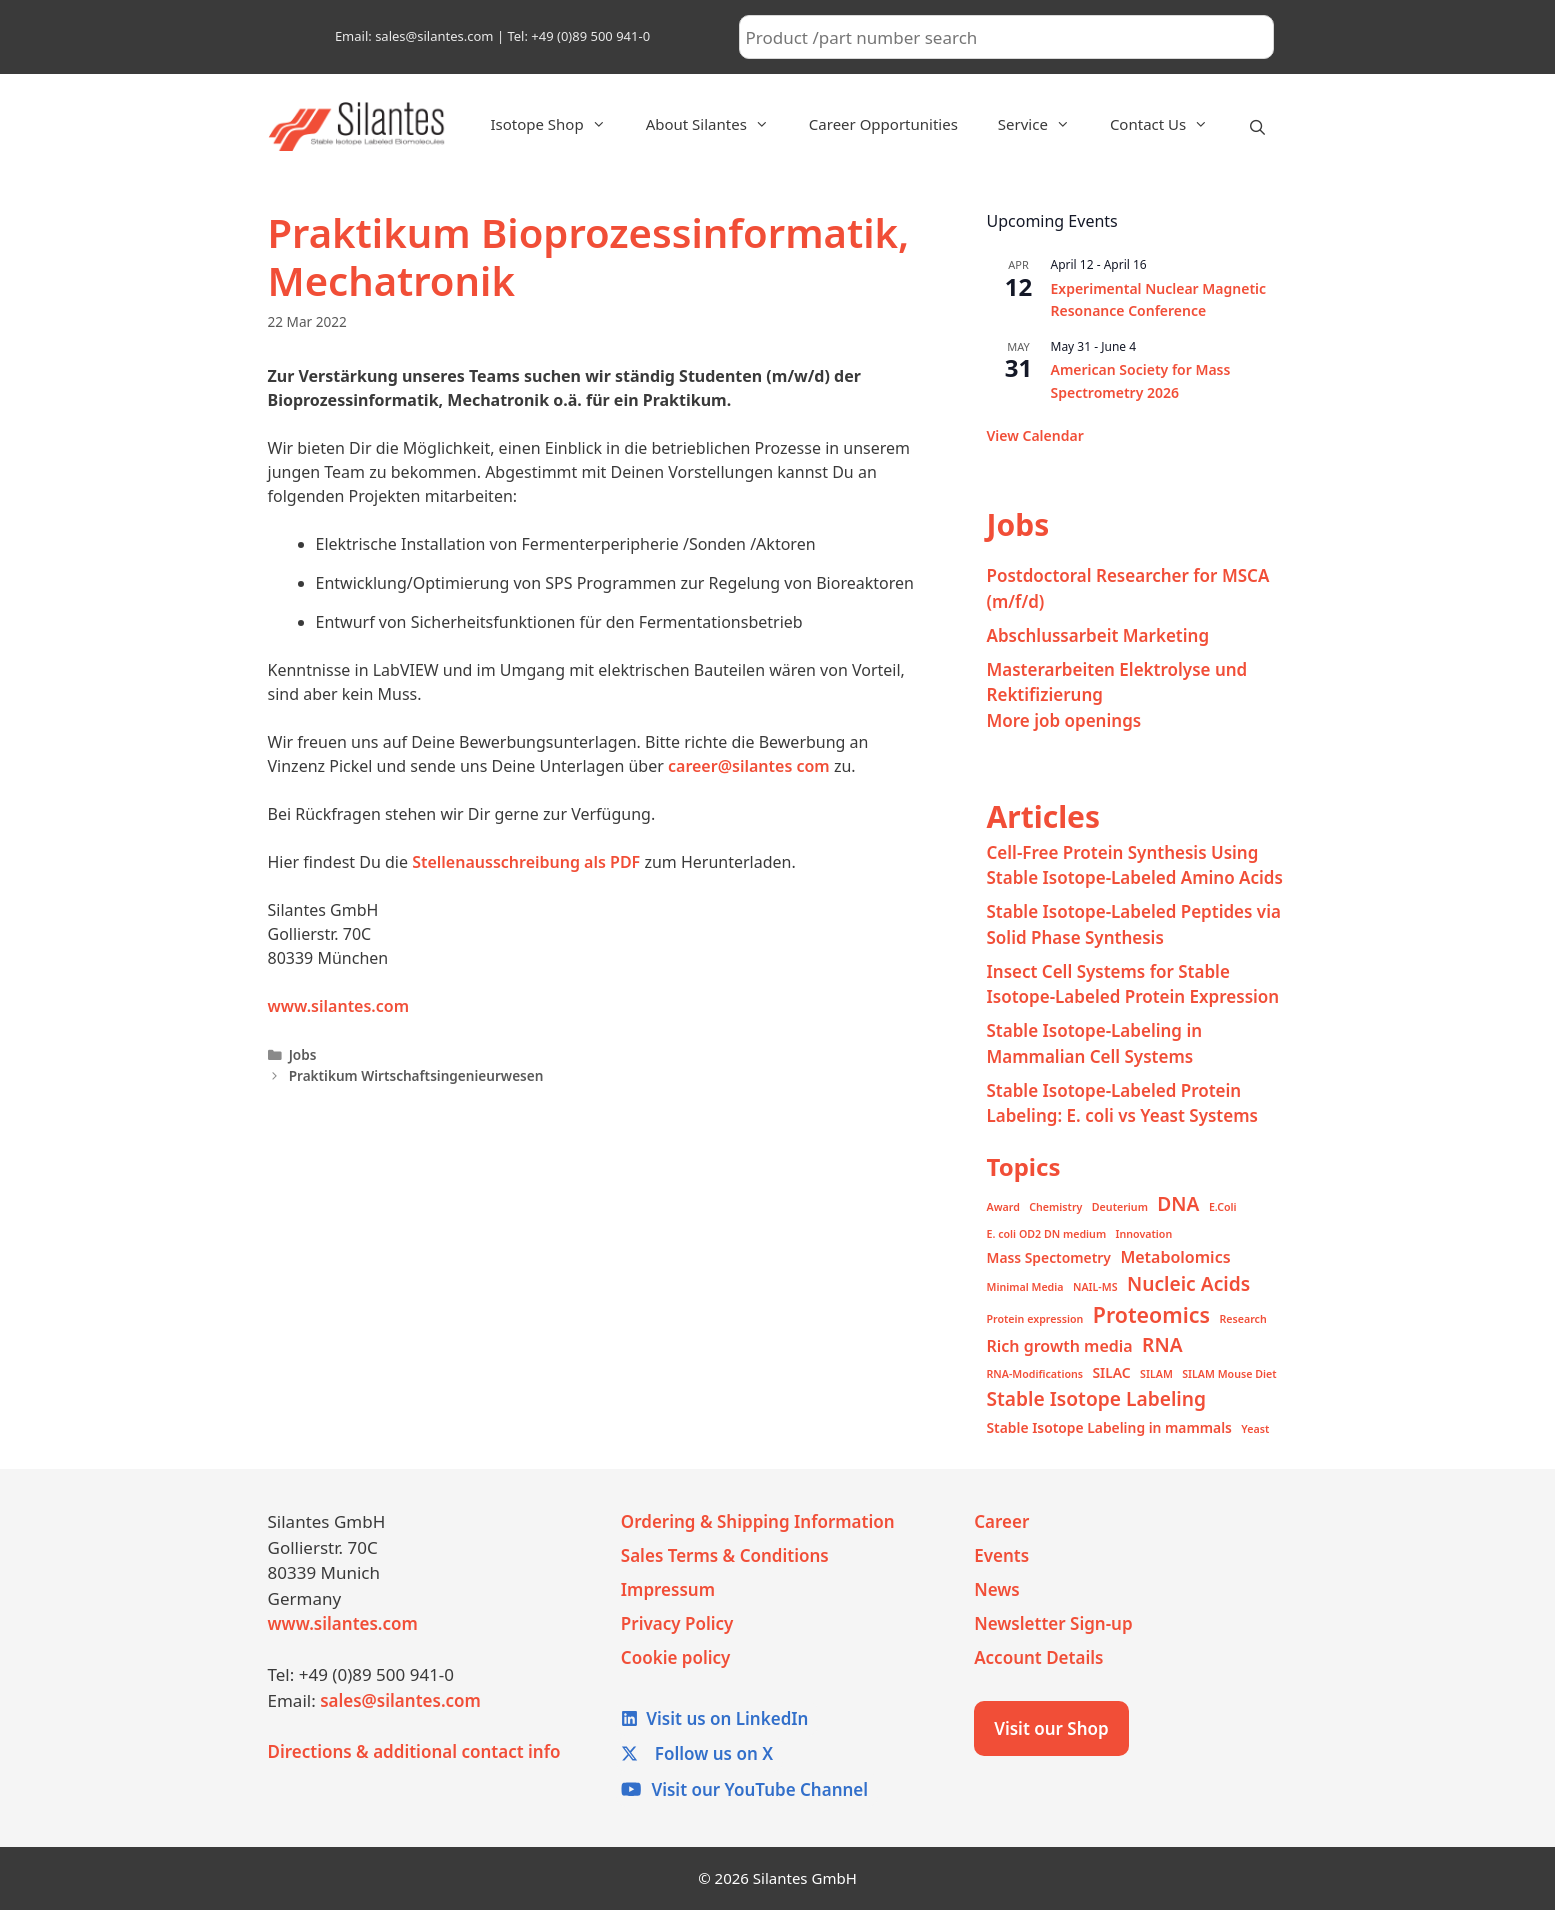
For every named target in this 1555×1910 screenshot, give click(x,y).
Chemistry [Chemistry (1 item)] (1055, 1207)
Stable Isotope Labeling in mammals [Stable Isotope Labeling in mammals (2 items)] (1109, 1427)
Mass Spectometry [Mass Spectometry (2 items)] (1049, 1257)
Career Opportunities (883, 124)
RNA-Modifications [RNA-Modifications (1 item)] (1035, 1374)
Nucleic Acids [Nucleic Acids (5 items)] (1188, 1283)
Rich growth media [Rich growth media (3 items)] (1060, 1346)
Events (1001, 1555)
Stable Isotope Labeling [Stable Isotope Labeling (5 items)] (1097, 1398)
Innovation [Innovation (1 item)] (1144, 1234)
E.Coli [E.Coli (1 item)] (1223, 1207)
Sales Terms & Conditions (725, 1555)
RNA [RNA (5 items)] (1162, 1344)
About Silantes (717, 124)
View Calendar (1035, 435)
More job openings (1064, 720)
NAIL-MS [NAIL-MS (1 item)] (1095, 1287)
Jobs (303, 1054)
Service (1044, 124)
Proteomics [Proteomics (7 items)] (1151, 1314)
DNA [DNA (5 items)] (1178, 1203)
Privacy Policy (677, 1623)
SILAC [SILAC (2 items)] (1111, 1372)
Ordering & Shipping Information (758, 1521)
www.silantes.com (339, 1006)
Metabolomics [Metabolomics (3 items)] (1175, 1257)
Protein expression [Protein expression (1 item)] (1035, 1319)
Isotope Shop (557, 124)
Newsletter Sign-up (1053, 1623)
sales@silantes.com (400, 1700)
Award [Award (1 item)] (1003, 1207)
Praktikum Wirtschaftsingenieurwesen (416, 1075)
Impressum (668, 1589)
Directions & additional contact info (414, 1751)
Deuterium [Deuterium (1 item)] (1120, 1207)
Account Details (1038, 1657)
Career (1001, 1521)
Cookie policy (676, 1657)
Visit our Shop (1051, 1728)
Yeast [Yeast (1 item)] (1255, 1429)
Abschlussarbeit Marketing (1098, 635)
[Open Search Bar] (1257, 127)
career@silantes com (749, 766)
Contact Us (1169, 124)
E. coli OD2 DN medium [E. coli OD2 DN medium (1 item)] (1047, 1234)
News (997, 1589)
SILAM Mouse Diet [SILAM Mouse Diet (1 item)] (1229, 1374)
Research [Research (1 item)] (1242, 1319)
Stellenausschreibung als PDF (526, 862)
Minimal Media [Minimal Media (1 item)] (1025, 1287)
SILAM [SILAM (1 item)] (1156, 1374)
